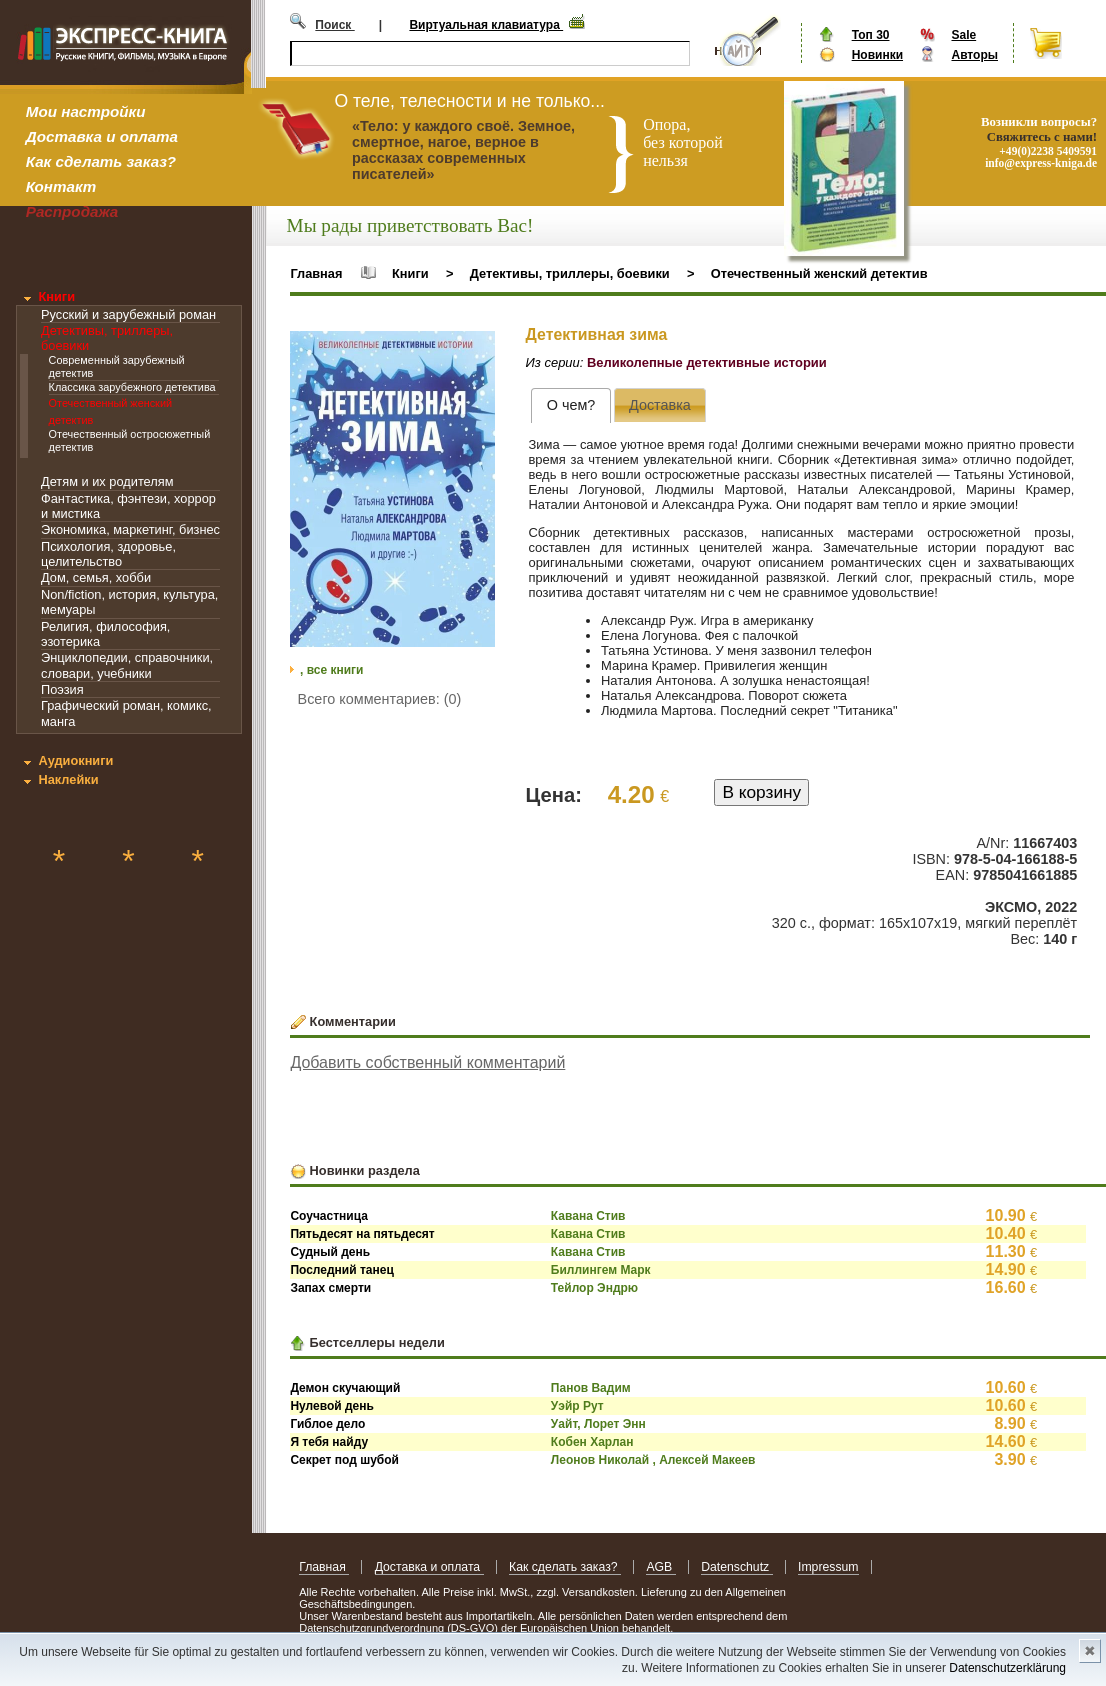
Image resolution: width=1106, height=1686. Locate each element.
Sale (963, 35)
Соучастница (329, 1216)
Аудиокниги (75, 760)
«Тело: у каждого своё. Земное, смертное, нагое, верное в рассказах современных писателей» (463, 150)
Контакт (61, 186)
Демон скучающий (345, 1388)
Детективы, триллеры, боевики (570, 273)
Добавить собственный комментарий (427, 1062)
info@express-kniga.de (1041, 163)
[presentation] (570, 405)
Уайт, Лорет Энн (598, 1424)
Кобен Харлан (592, 1442)
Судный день (330, 1252)
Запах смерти (330, 1288)
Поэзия (62, 689)
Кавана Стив (588, 1216)
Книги (56, 296)
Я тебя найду (329, 1442)
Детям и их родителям (107, 481)
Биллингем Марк (601, 1270)
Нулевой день (332, 1406)
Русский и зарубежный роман (128, 314)
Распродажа (72, 211)
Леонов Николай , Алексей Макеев (653, 1460)
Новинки (877, 55)
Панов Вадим (591, 1388)
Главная (316, 273)
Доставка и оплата (102, 136)
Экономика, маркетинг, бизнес (130, 529)
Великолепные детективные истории (707, 362)
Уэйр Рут (577, 1406)
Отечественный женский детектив (819, 273)
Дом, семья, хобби (96, 577)
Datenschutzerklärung (1007, 1668)
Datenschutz (736, 1567)
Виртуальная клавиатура (486, 25)
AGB (660, 1567)
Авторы (974, 55)
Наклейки (68, 779)
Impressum (828, 1567)
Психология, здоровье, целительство (108, 554)
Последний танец (341, 1270)
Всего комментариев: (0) (380, 699)
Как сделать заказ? (101, 161)
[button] (477, 349)
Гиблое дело (327, 1424)
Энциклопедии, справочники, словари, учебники (127, 665)
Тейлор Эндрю (594, 1288)
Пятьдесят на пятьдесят (362, 1234)
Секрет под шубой (344, 1460)
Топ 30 (871, 35)
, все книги (331, 670)
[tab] (570, 405)
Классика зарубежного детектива (132, 387)
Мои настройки (86, 111)
